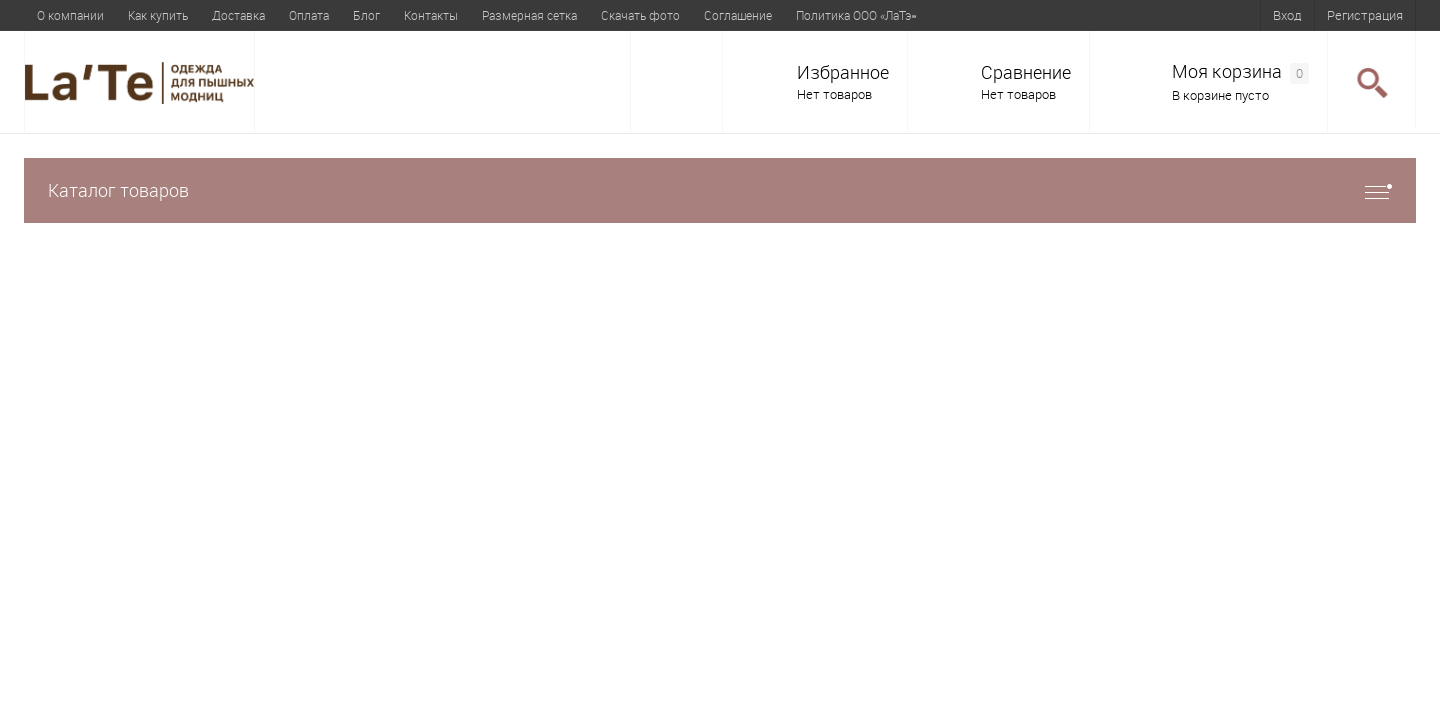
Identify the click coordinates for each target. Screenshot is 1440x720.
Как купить (158, 15)
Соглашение (738, 15)
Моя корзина (1240, 72)
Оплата (309, 15)
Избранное (843, 72)
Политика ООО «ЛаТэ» (856, 15)
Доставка (238, 15)
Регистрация (1365, 15)
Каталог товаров (720, 190)
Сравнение (1026, 72)
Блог (366, 15)
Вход (1287, 15)
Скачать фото (640, 15)
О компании (70, 15)
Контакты (431, 15)
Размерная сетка (529, 15)
